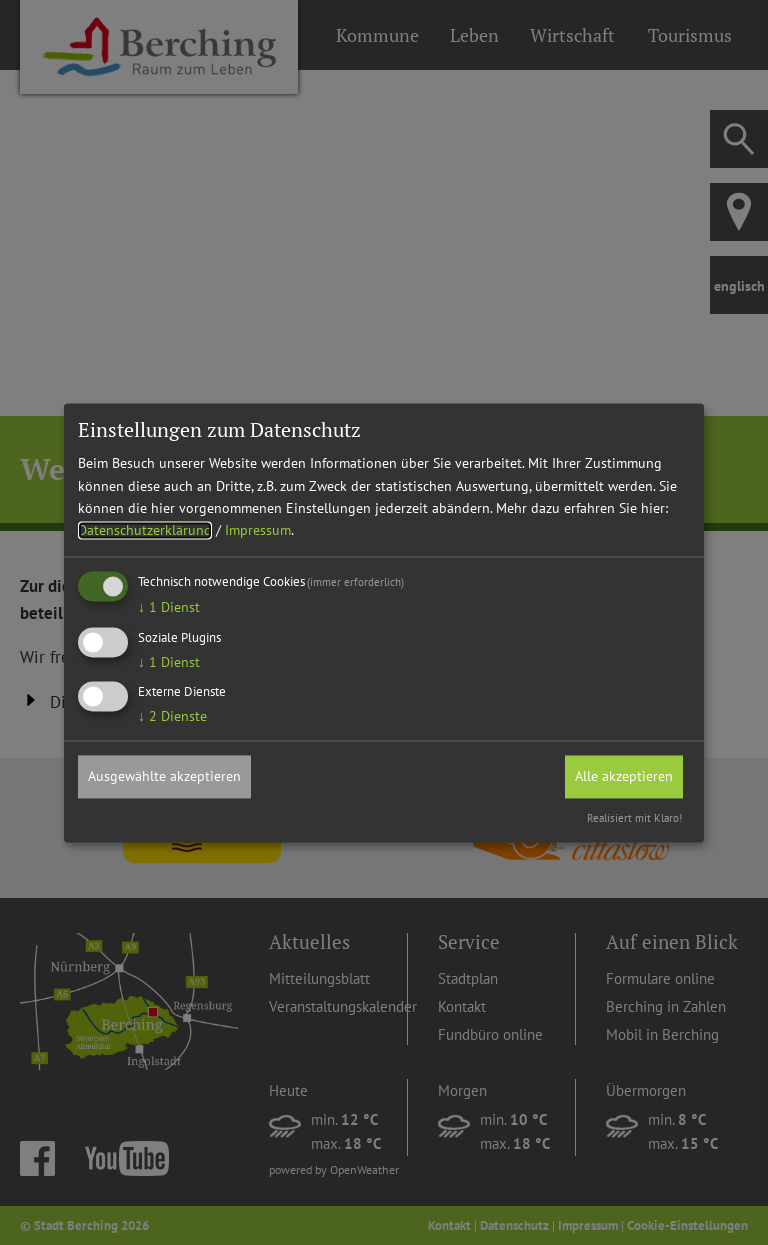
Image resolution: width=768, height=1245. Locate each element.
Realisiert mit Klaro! (634, 818)
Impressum (258, 531)
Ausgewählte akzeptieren (164, 777)
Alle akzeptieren (624, 777)
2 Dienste (172, 717)
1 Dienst (169, 607)
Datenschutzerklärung (145, 531)
